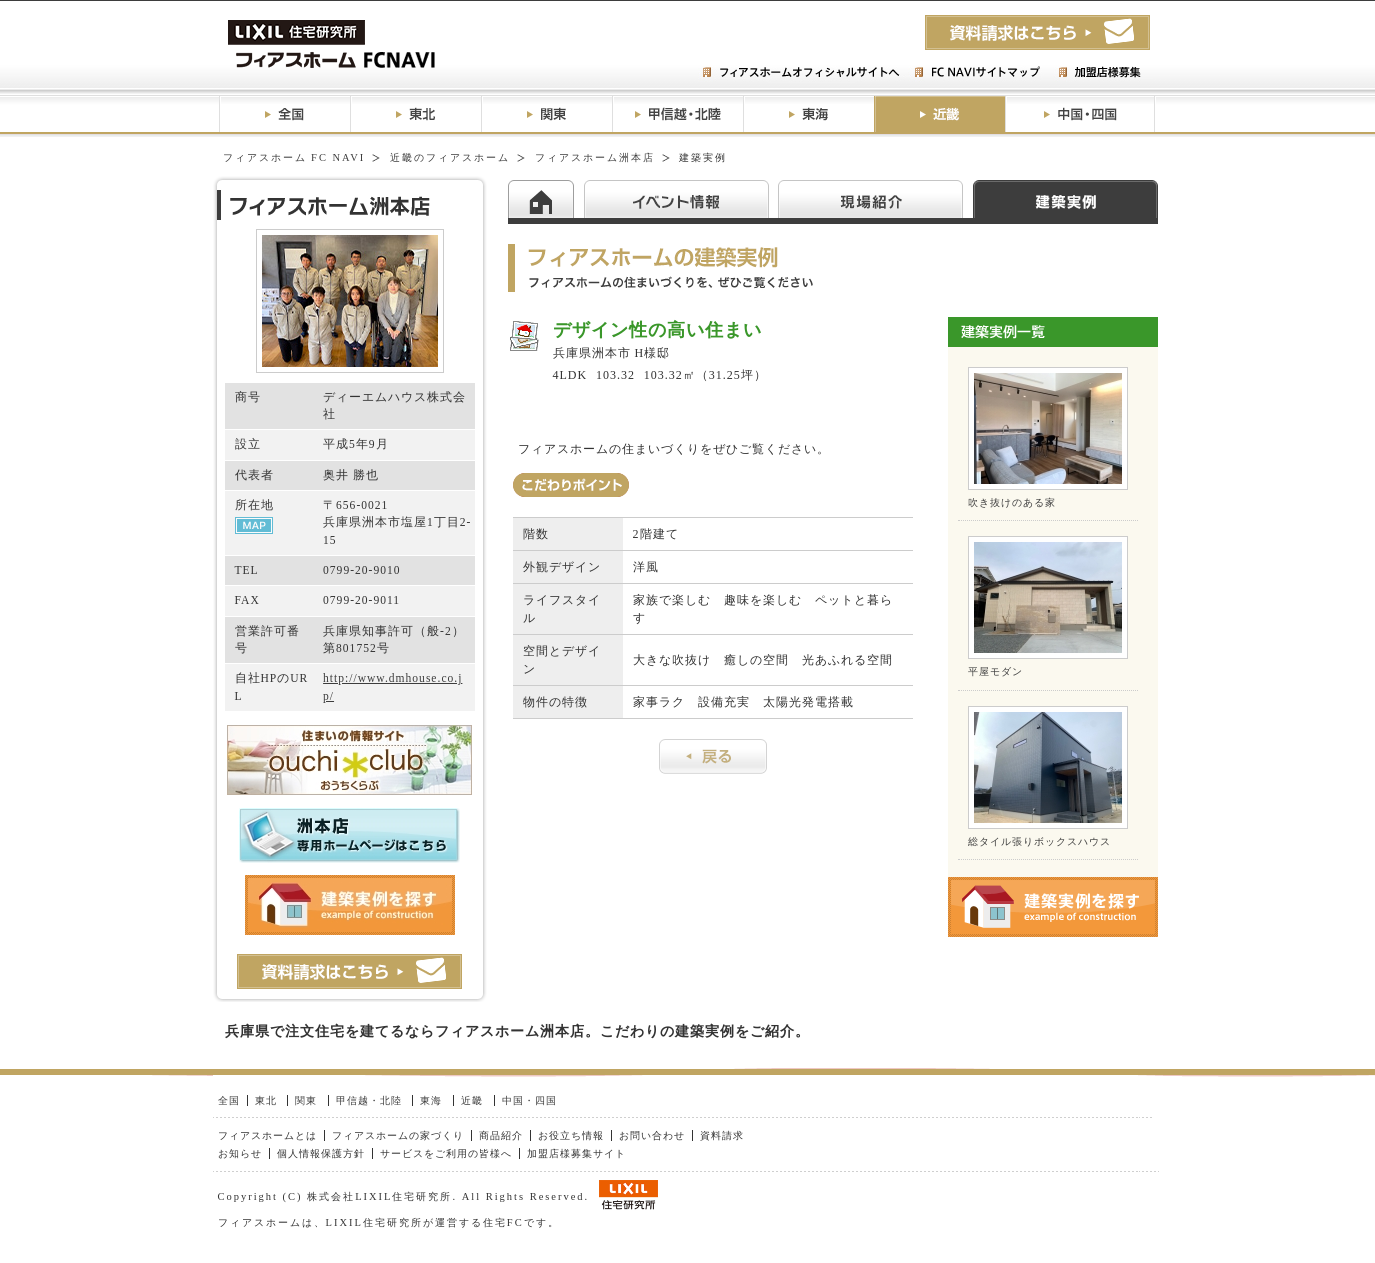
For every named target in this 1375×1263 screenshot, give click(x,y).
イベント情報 (681, 199)
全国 (284, 114)
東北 (415, 114)
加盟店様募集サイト (576, 1153)
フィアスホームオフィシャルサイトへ (803, 73)
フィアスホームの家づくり (398, 1135)
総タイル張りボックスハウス (1039, 841)
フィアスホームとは (267, 1135)
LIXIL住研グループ (628, 1195)
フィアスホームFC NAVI (379, 44)
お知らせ (240, 1153)
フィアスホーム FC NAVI (294, 157)
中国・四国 (1080, 114)
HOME (546, 199)
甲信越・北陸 (677, 114)
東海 (808, 114)
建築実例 (1065, 199)
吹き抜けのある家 (1012, 502)
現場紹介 (875, 199)
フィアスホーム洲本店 (595, 157)
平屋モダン (995, 671)
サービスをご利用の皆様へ (446, 1153)
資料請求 (722, 1135)
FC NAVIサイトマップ (976, 73)
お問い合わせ (652, 1135)
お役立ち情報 (571, 1135)
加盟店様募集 (1099, 73)
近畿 (939, 114)
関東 (546, 114)
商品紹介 (501, 1135)
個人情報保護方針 (321, 1153)
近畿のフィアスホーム (450, 157)
